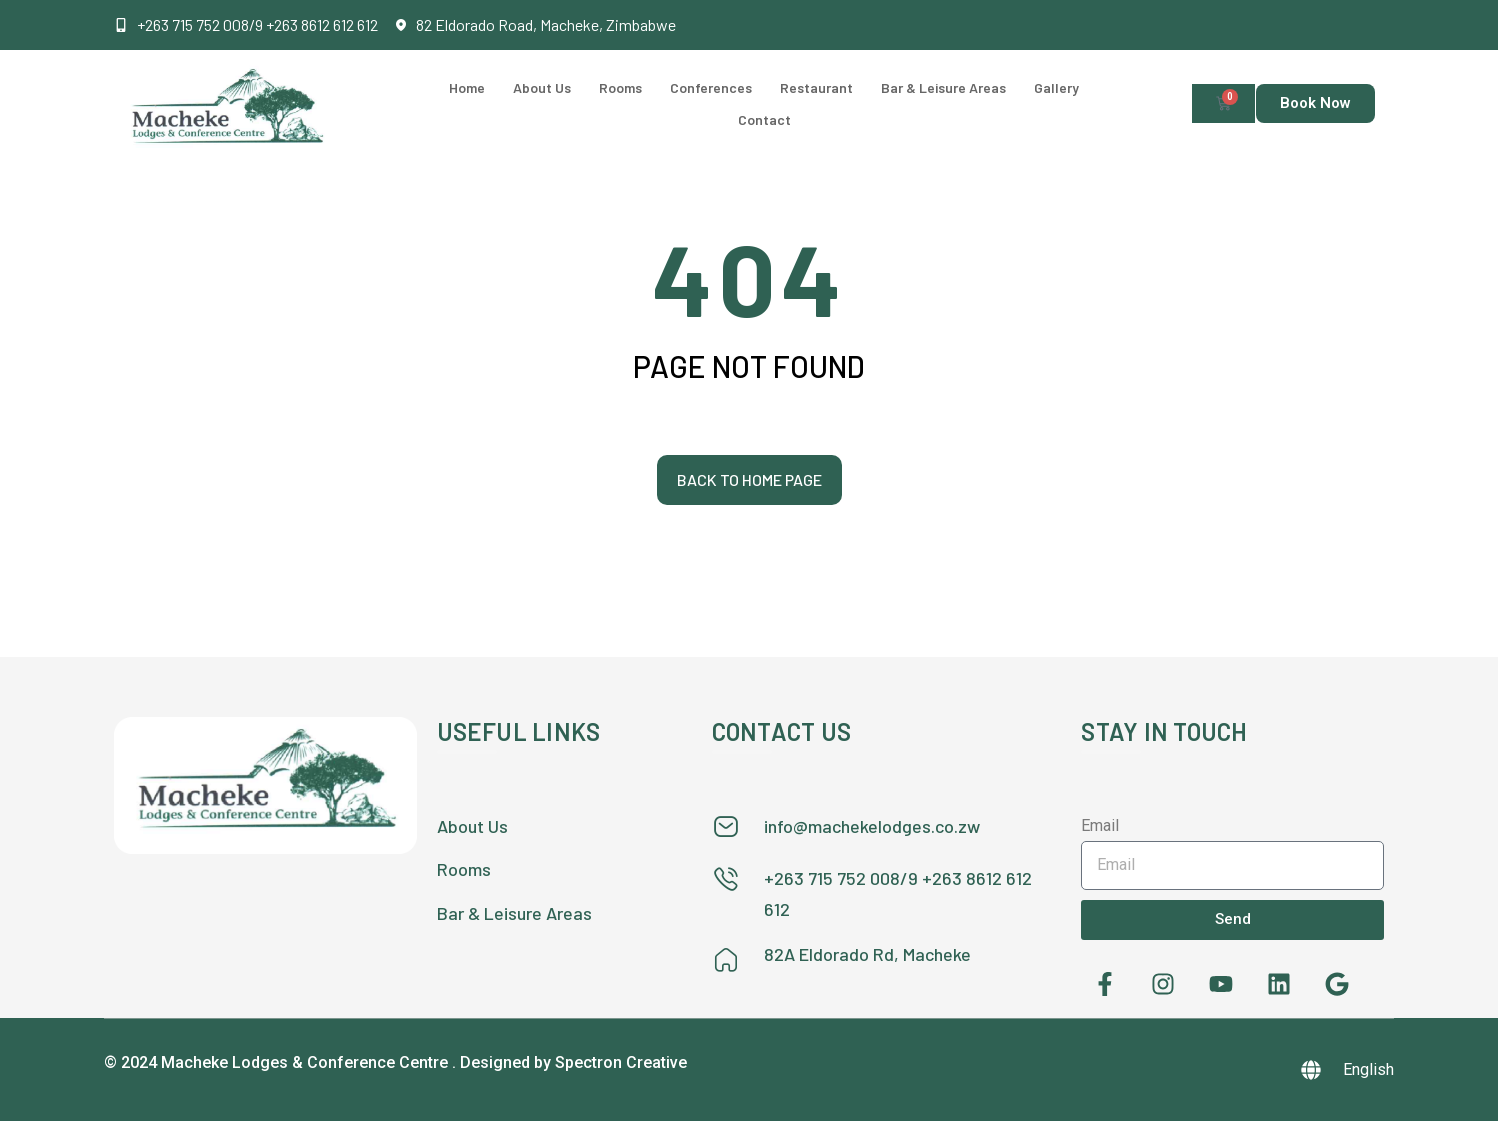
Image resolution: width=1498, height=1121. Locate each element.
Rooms (620, 87)
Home (467, 87)
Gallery (1056, 87)
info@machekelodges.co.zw (872, 826)
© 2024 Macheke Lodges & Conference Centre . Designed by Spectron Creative (395, 1062)
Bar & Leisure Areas (943, 87)
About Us (542, 87)
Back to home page (749, 479)
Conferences (711, 87)
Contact (764, 119)
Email (1100, 825)
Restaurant (816, 87)
